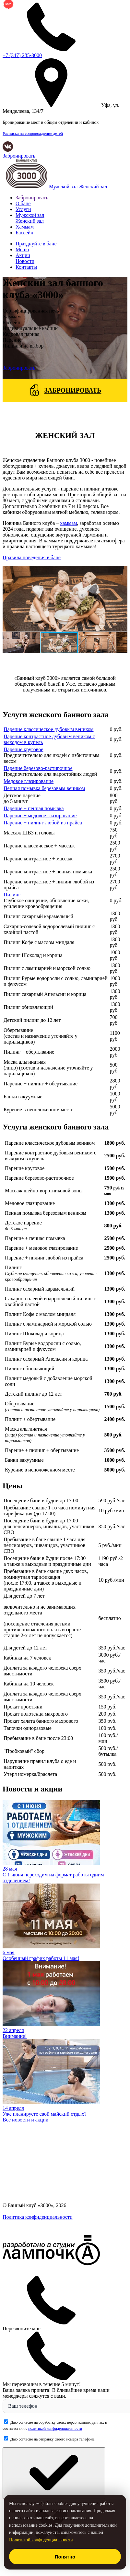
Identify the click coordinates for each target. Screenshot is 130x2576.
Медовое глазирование (28, 781)
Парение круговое (23, 749)
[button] (8, 598)
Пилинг (12, 894)
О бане (23, 203)
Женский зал (93, 186)
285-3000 (22, 55)
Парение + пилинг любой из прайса (43, 822)
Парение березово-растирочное (38, 768)
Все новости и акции (25, 2119)
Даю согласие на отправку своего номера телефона (52, 2439)
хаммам (68, 523)
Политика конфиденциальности (38, 2217)
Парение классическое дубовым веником (48, 729)
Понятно (65, 2556)
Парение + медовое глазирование (40, 815)
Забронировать (19, 156)
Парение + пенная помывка (34, 808)
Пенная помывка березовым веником (44, 788)
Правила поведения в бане (32, 557)
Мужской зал (63, 186)
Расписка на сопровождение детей (33, 133)
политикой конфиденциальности (55, 2428)
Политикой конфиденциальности (41, 2539)
